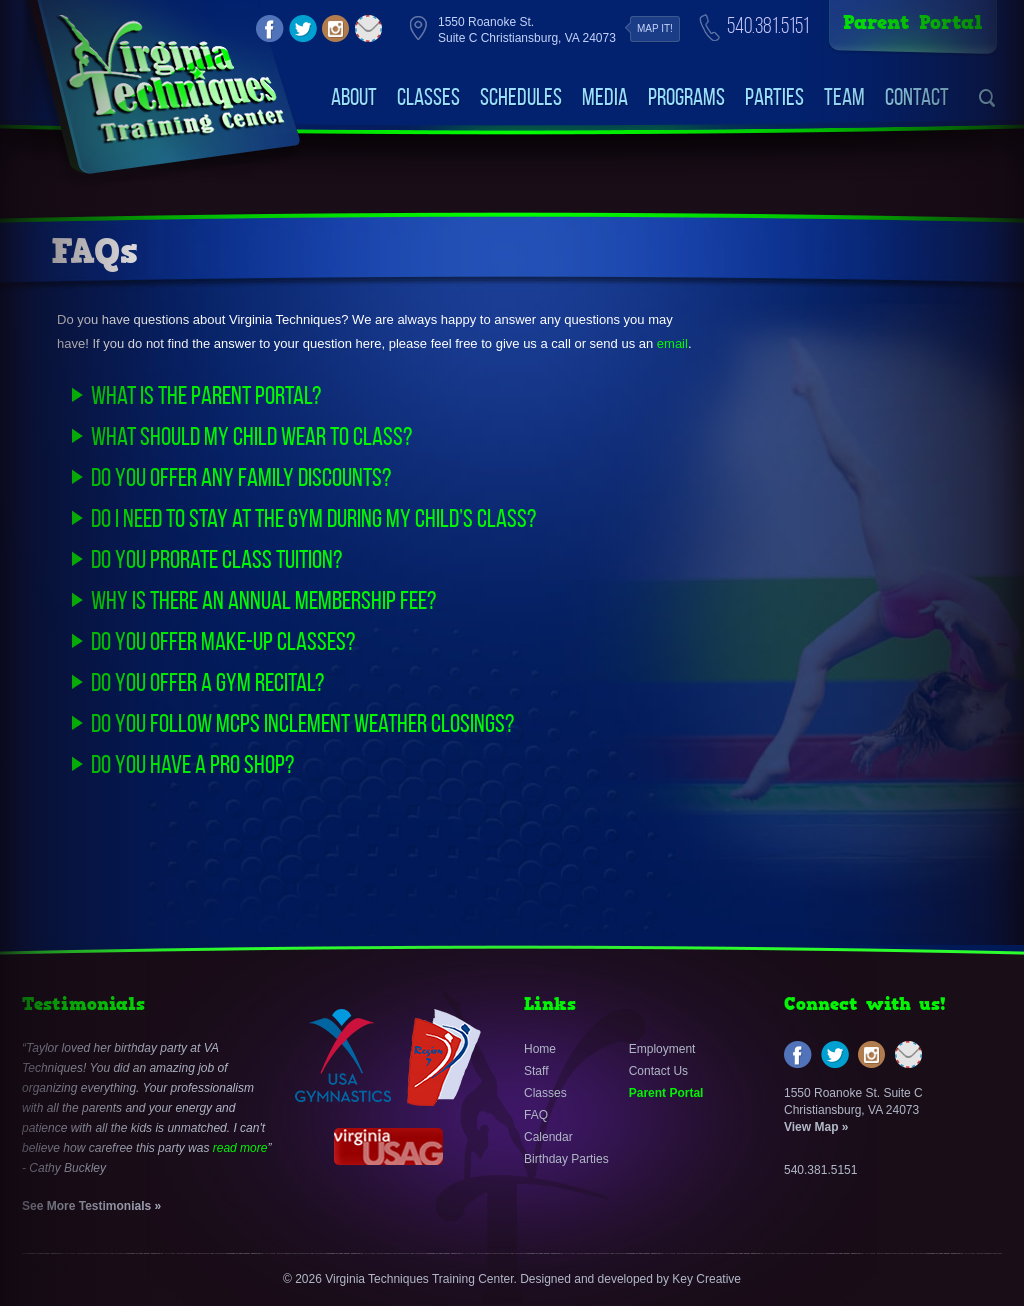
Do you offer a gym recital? (207, 682)
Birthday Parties (566, 1159)
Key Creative (706, 1279)
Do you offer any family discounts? (241, 477)
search (987, 98)
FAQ (536, 1115)
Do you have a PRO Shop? (192, 764)
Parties (774, 97)
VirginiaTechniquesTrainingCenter (170, 80)
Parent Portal (913, 22)
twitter (303, 29)
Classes (428, 97)
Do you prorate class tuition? (216, 559)
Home (540, 1049)
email (369, 29)
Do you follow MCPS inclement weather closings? (302, 723)
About (354, 97)
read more (240, 1148)
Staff (536, 1071)
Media (605, 97)
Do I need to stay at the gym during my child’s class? (313, 518)
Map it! (655, 28)
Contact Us (658, 1071)
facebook (270, 29)
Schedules (521, 97)
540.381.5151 (768, 25)
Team (844, 97)
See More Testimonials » (91, 1206)
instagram (336, 29)
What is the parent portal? (206, 395)
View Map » (816, 1127)
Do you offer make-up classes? (223, 641)
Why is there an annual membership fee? (263, 600)
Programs (686, 97)
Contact (917, 97)
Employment (662, 1049)
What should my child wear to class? (251, 436)
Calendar (548, 1137)
